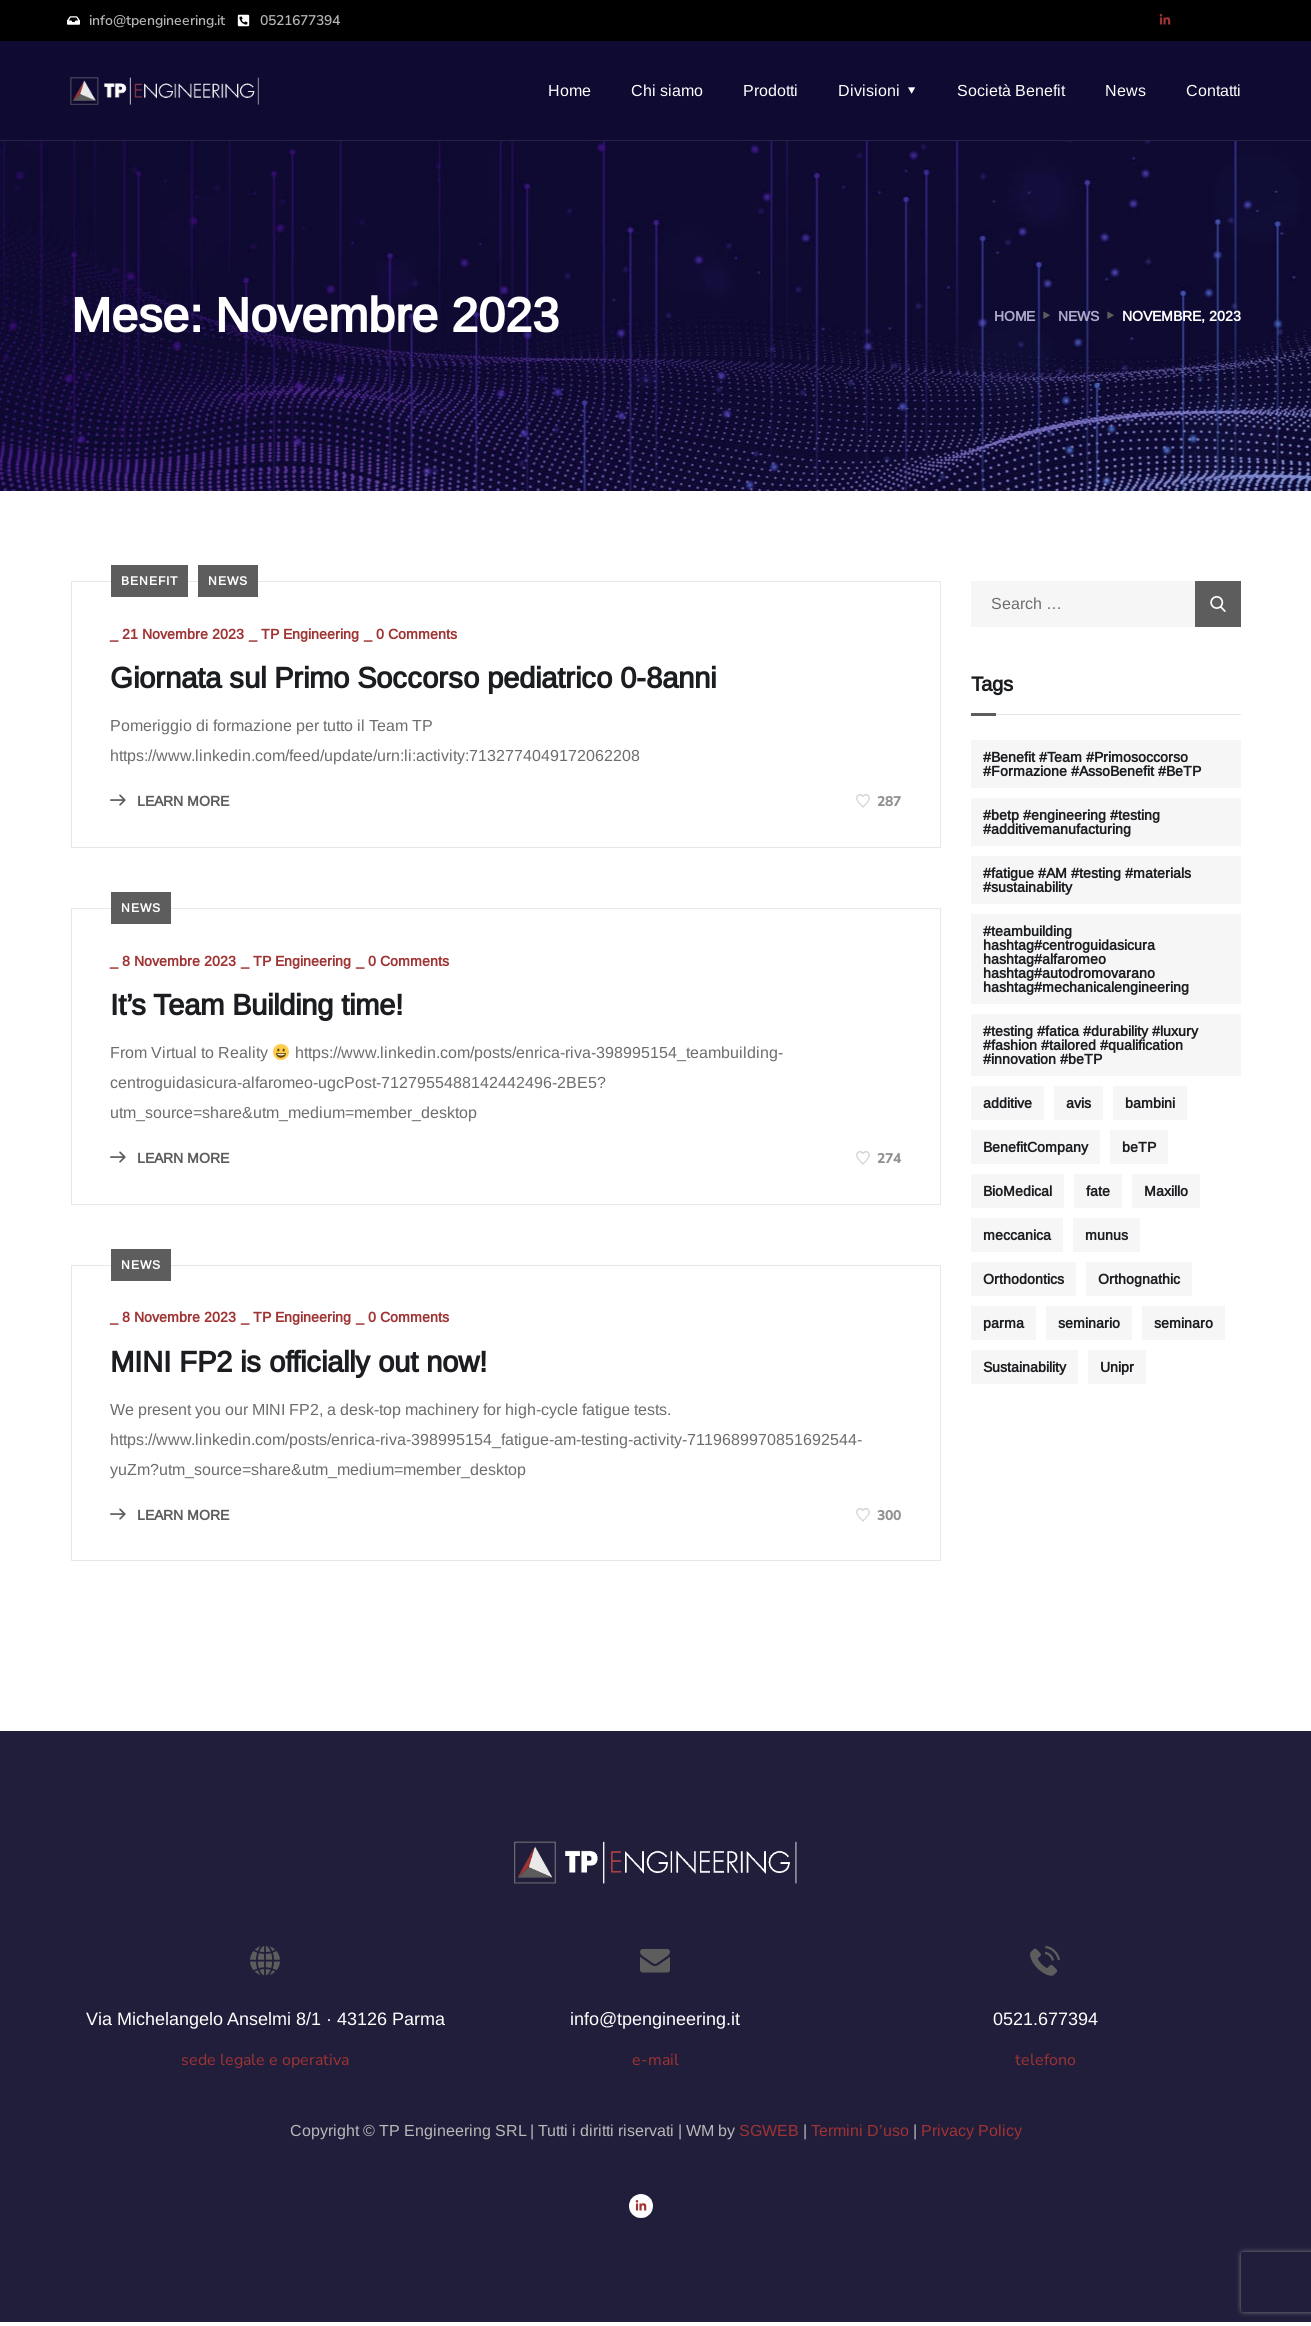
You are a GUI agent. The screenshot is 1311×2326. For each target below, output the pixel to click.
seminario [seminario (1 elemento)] (1089, 1323)
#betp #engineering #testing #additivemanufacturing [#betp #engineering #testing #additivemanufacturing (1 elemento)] (1071, 822)
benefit (149, 581)
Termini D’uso (860, 2134)
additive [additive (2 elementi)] (1007, 1103)
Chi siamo (667, 90)
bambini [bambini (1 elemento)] (1150, 1103)
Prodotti (770, 90)
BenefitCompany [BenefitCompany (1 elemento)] (1035, 1147)
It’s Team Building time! (266, 1007)
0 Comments (418, 635)
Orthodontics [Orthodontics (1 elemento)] (1023, 1279)
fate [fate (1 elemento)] (1098, 1191)
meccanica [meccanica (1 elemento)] (1017, 1235)
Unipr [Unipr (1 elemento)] (1117, 1367)
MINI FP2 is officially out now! (308, 1365)
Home (569, 90)
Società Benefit (1011, 90)
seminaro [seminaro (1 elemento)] (1183, 1323)
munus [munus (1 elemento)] (1106, 1235)
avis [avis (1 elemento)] (1078, 1103)
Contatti (1213, 90)
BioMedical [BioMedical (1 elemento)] (1017, 1191)
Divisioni (869, 90)
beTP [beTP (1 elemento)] (1139, 1147)
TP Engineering (312, 635)
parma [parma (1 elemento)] (1003, 1323)
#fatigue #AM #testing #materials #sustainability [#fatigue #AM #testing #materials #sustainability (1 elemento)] (1087, 880)
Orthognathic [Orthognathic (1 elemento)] (1139, 1279)
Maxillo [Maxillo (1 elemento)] (1166, 1191)
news (228, 581)
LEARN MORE (171, 802)
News (1125, 90)
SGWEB (769, 2134)
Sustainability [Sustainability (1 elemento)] (1024, 1367)
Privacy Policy (971, 2134)
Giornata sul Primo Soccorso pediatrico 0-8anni (429, 678)
